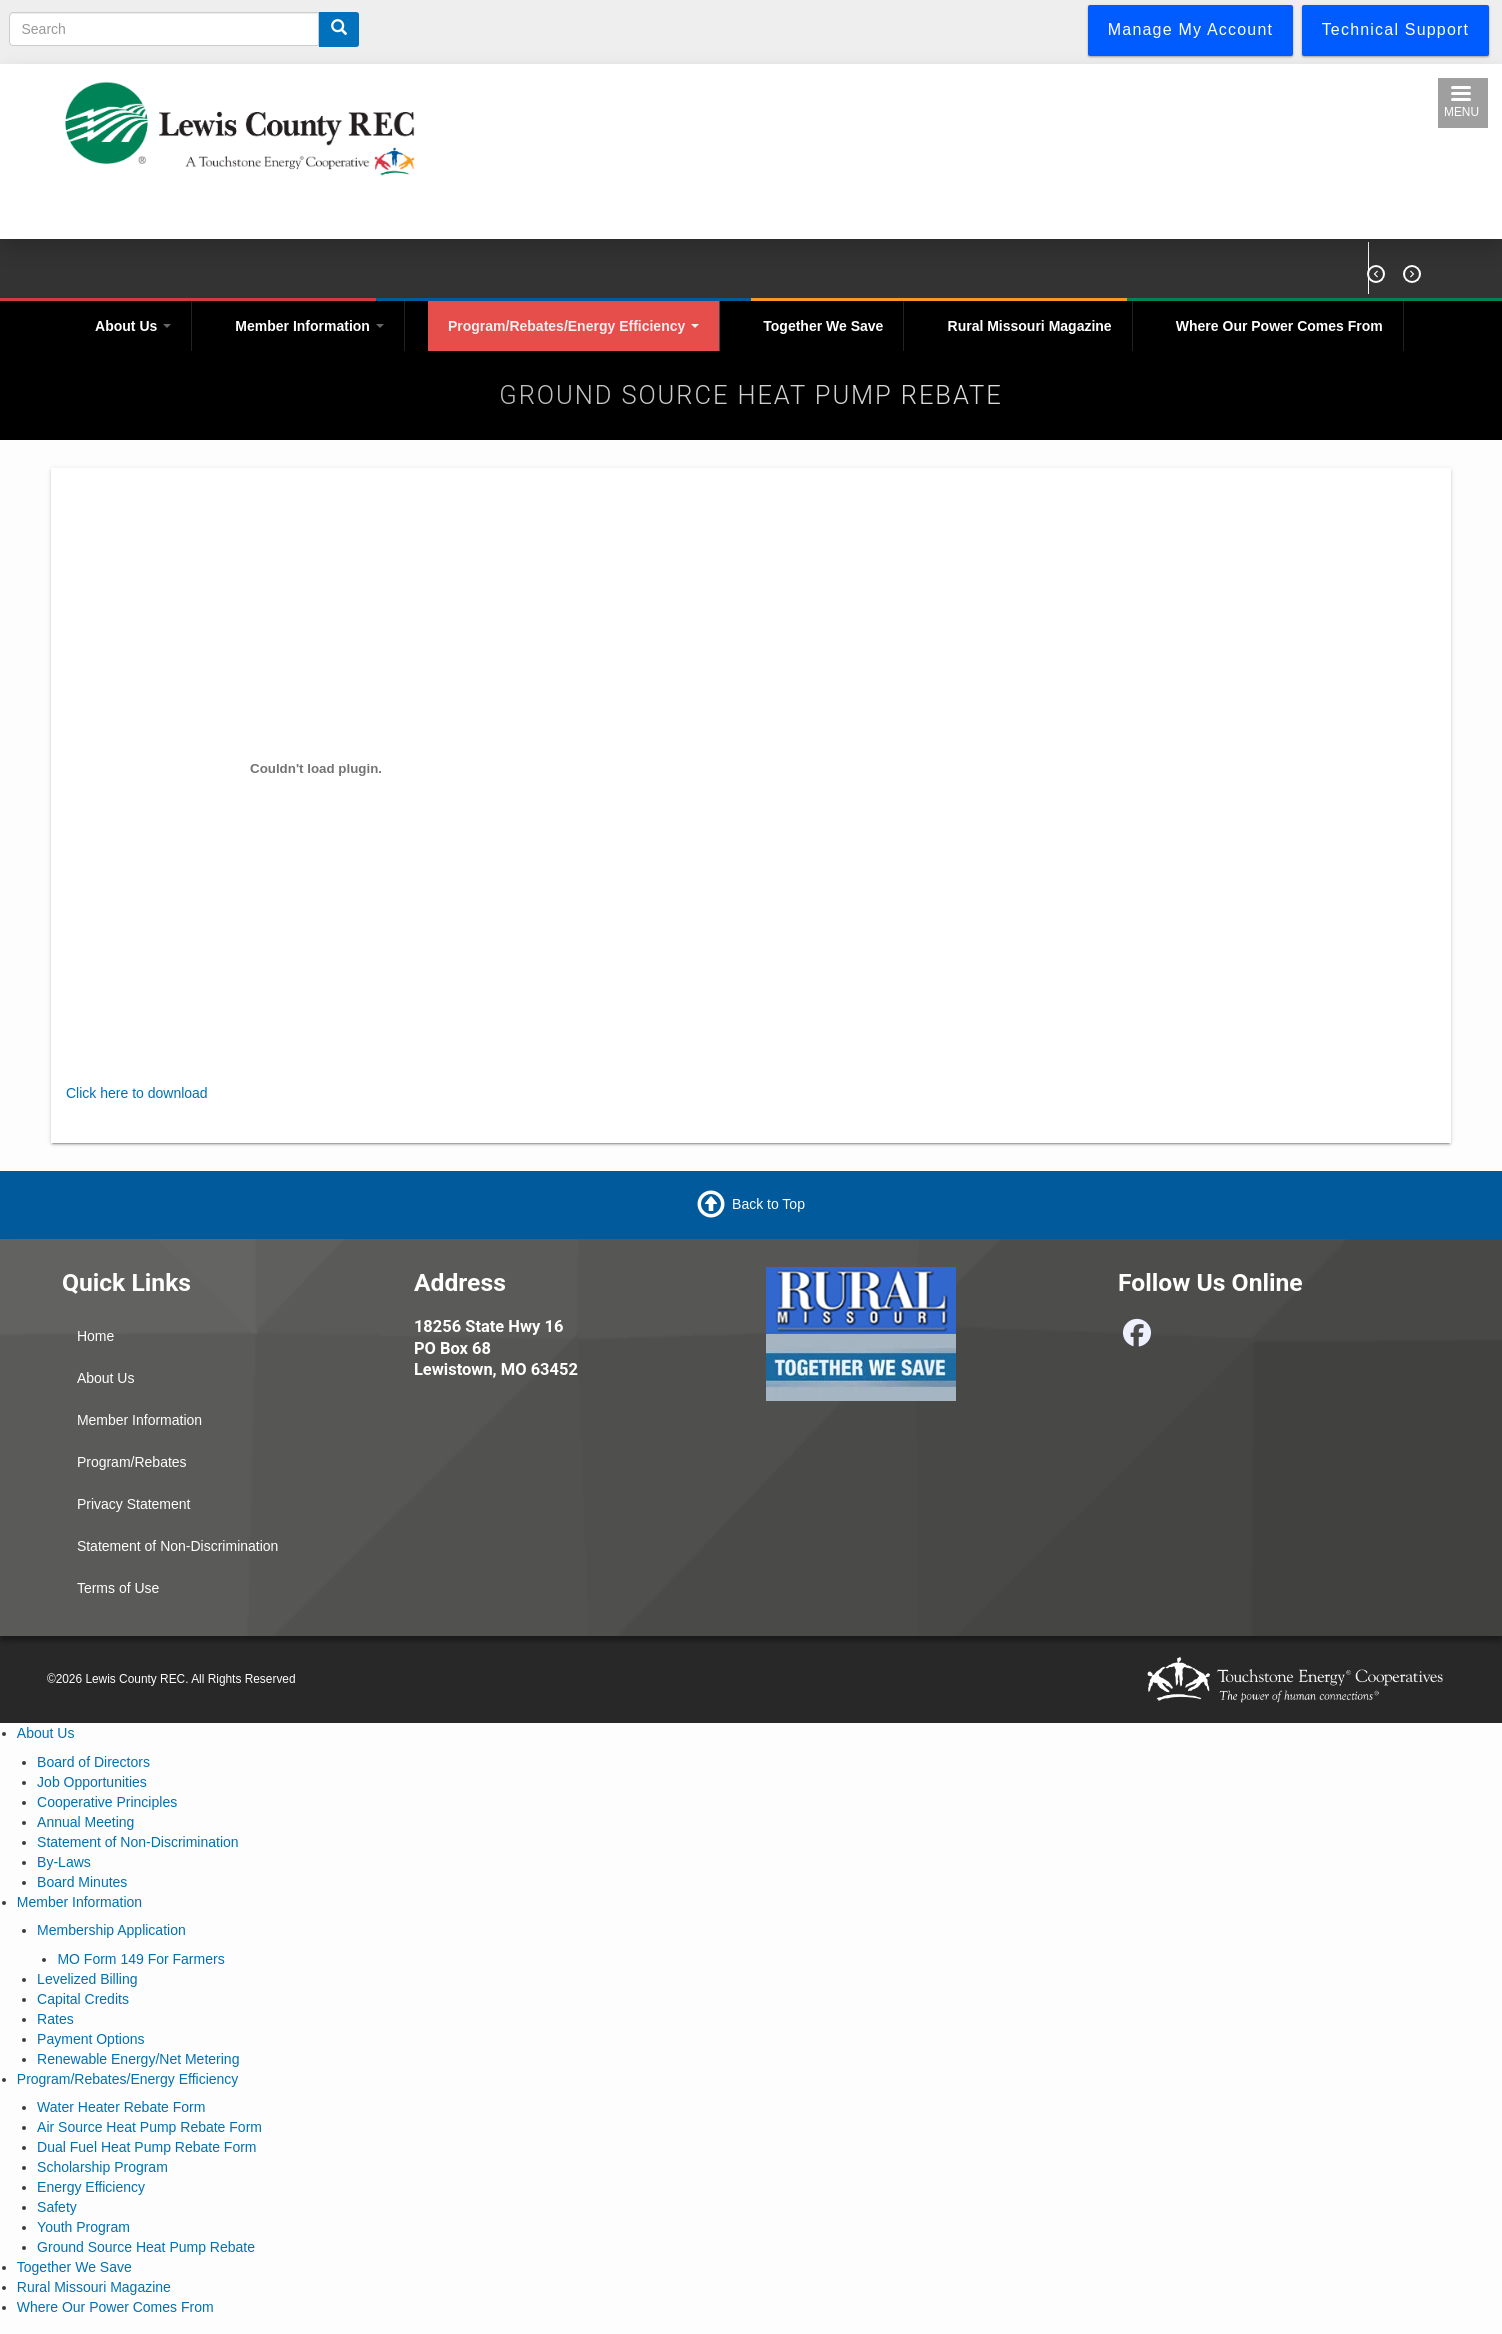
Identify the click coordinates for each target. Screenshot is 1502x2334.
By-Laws (64, 1862)
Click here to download (137, 1093)
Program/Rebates (132, 1462)
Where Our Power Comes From (1279, 326)
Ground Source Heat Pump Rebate (146, 2247)
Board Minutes (82, 1882)
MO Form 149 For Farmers (140, 1959)
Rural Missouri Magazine (1030, 326)
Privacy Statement (134, 1504)
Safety (57, 2207)
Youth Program (83, 2227)
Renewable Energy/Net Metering (138, 2059)
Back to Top (768, 1204)
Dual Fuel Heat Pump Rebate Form (146, 2147)
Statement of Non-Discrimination (178, 1546)
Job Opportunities (92, 1782)
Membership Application (111, 1930)
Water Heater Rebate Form (121, 2107)
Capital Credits (83, 1999)
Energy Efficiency (91, 2187)
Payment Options (90, 2039)
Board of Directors (93, 1762)
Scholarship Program (102, 2167)
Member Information (309, 326)
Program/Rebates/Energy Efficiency (573, 326)
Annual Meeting (85, 1822)
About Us (133, 326)
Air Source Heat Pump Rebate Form (149, 2127)
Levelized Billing (87, 1979)
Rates (55, 2019)
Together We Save (823, 326)
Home (95, 1336)
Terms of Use (118, 1588)
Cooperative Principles (107, 1802)
